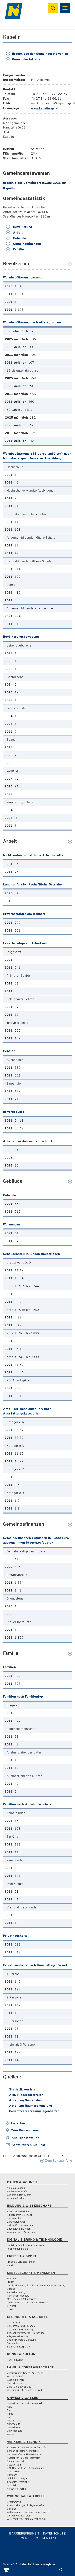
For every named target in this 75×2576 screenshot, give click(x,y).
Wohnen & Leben (16, 2198)
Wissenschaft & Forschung (21, 2232)
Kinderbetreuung (16, 2292)
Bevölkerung (19, 227)
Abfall (10, 2406)
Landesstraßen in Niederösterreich (25, 2454)
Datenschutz (54, 2533)
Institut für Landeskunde (20, 2225)
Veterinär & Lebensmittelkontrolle (25, 2390)
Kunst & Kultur (15, 2359)
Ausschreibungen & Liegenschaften (26, 2505)
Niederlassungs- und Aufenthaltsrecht (27, 2302)
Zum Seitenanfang (56, 2160)
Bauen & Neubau (16, 2187)
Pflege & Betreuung (17, 2336)
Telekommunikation (17, 2248)
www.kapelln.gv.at (45, 108)
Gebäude (16, 238)
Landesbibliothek (16, 2221)
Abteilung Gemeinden (25, 2100)
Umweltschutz (14, 2430)
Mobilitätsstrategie (17, 2478)
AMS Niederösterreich (26, 2095)
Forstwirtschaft (15, 2376)
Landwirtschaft (15, 2383)
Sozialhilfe (12, 2343)
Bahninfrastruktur (16, 2461)
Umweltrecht (14, 2427)
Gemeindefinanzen (23, 244)
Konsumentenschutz (18, 2295)
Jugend (11, 2288)
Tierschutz (12, 2309)
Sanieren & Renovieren (19, 2194)
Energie (11, 2410)
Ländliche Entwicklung (19, 2386)
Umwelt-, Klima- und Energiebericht (26, 2403)
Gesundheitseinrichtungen (21, 2329)
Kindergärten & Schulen (20, 2214)
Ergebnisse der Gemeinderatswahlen (37, 54)
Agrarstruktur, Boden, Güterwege (25, 2373)
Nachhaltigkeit (14, 2420)
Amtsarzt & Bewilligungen (21, 2325)
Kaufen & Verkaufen (17, 2191)
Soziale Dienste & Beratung (21, 2339)
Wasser (11, 2434)
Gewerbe (11, 2508)
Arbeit (14, 232)
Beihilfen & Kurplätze (18, 2346)
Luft (9, 2417)
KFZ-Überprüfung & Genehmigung (25, 2468)
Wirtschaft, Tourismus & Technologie (27, 2518)
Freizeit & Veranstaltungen (21, 2261)
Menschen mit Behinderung (21, 2299)
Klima (10, 2413)
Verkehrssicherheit (17, 2488)
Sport (10, 2265)
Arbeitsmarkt (14, 2501)
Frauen (10, 2281)
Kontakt (49, 2538)
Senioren (12, 2305)
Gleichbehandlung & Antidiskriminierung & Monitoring (36, 2285)
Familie (15, 249)
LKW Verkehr (14, 2471)
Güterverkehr (14, 2464)
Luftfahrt (12, 2474)
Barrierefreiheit (24, 2533)
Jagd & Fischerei (16, 2379)
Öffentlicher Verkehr (18, 2481)
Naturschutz (13, 2423)
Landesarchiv (14, 2218)
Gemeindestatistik (23, 59)
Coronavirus (13, 2322)
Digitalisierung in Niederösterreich (25, 2245)
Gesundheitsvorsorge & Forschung (26, 2332)
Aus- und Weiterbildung (19, 2211)
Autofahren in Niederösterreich (23, 2457)
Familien (11, 2278)
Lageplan (18, 2123)
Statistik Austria (22, 2089)
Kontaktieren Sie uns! (28, 2145)
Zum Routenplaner (25, 2130)
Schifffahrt (12, 2485)
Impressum (29, 2538)
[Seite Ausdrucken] (6, 2570)
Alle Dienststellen (25, 2138)
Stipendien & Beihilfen (19, 2228)
